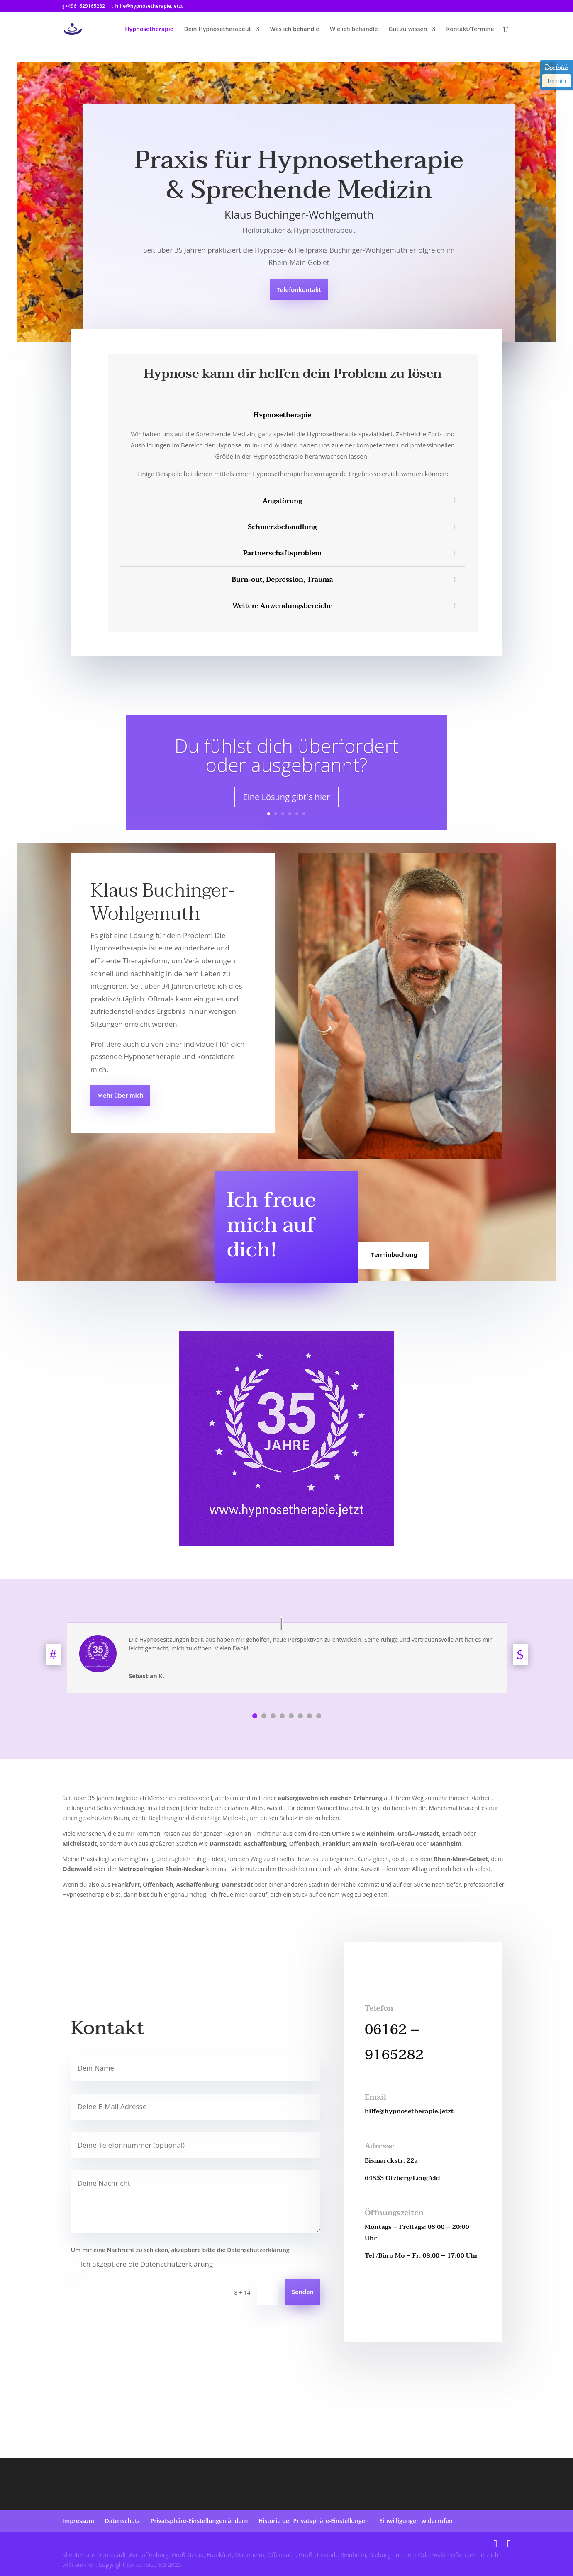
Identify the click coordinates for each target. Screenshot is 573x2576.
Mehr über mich (120, 1096)
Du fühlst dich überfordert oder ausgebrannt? (287, 756)
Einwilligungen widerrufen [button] (416, 2521)
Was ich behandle (294, 29)
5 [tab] (291, 1715)
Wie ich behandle (354, 29)
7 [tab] (309, 1715)
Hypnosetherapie (149, 29)
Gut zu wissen (407, 29)
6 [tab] (300, 1715)
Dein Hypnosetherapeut (217, 29)
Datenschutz (122, 2521)
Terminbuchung (394, 1255)
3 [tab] (273, 1715)
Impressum (78, 2521)
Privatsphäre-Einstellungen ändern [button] (199, 2521)
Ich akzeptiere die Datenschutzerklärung (142, 2264)
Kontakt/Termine (470, 29)
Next (517, 1654)
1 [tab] (254, 1715)
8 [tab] (318, 1715)
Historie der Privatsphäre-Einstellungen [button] (313, 2521)
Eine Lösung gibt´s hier (286, 798)
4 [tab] (282, 1715)
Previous (56, 1654)
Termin (556, 81)
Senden (303, 2292)
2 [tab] (263, 1715)
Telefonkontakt (299, 290)
